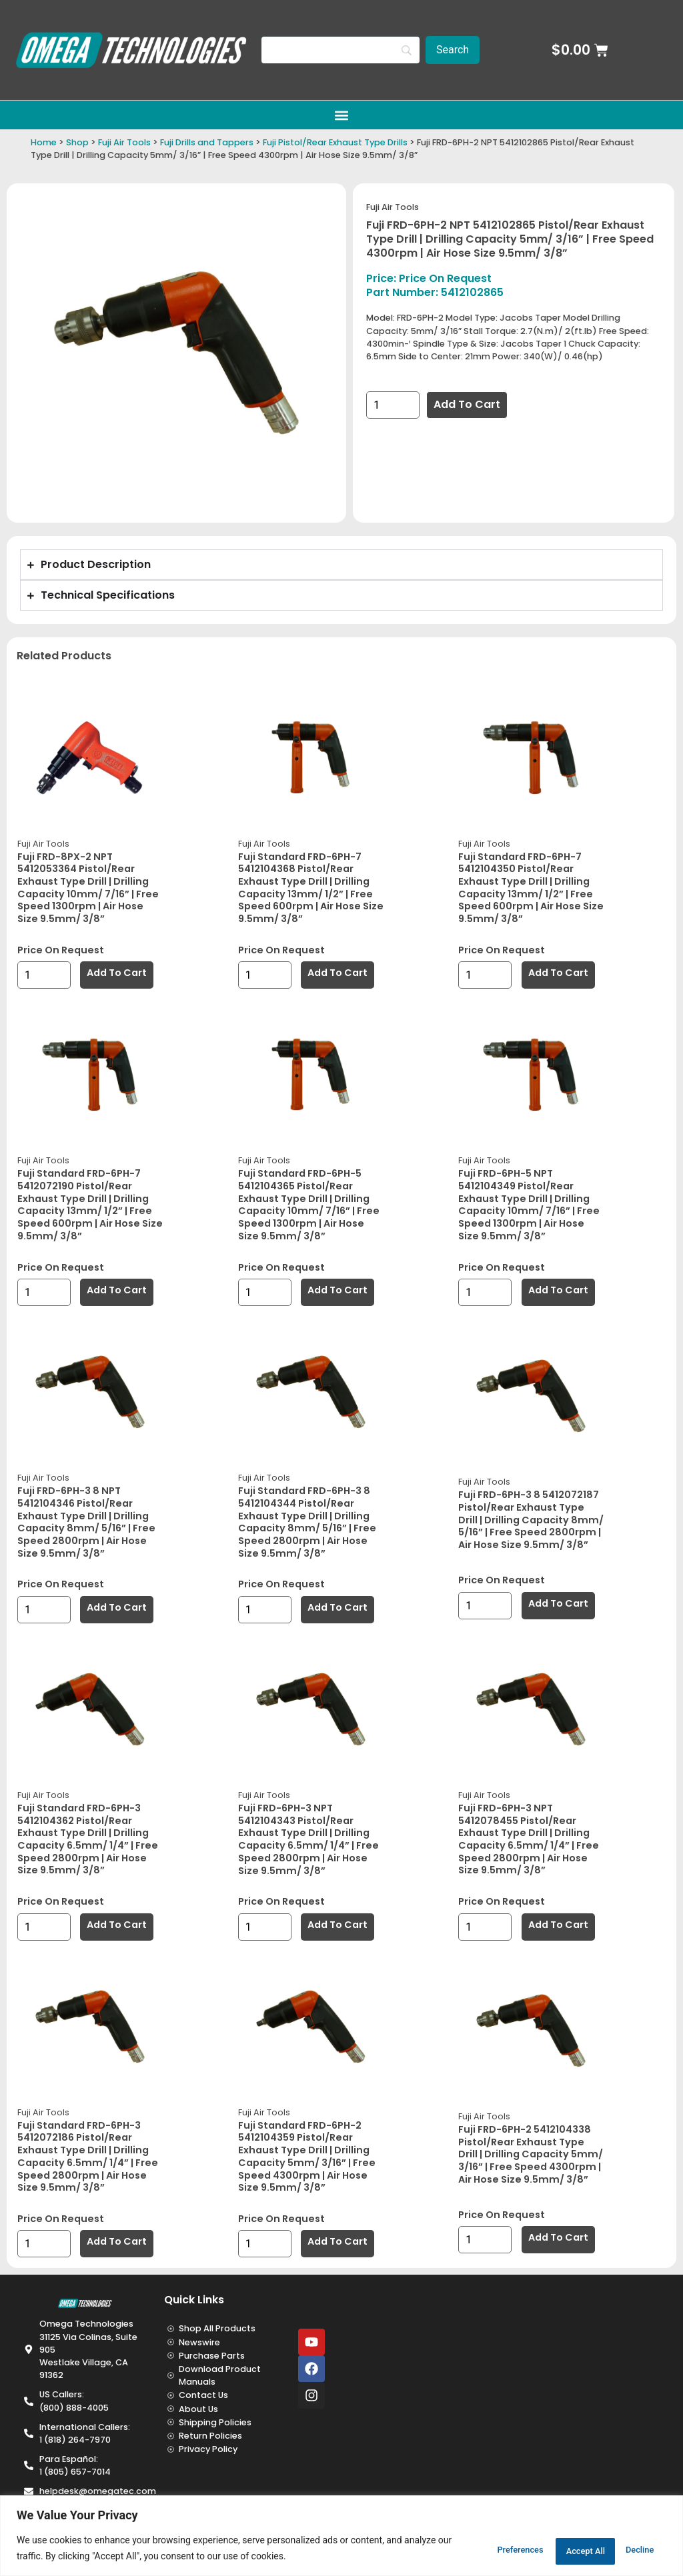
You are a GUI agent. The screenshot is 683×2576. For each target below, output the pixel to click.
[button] (342, 115)
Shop (77, 142)
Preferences (467, 2548)
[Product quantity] (393, 405)
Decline (549, 2548)
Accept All (627, 2548)
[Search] (340, 50)
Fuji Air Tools (124, 142)
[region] (341, 2536)
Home (44, 142)
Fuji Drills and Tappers (206, 142)
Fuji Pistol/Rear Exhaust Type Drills (335, 142)
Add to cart (467, 404)
